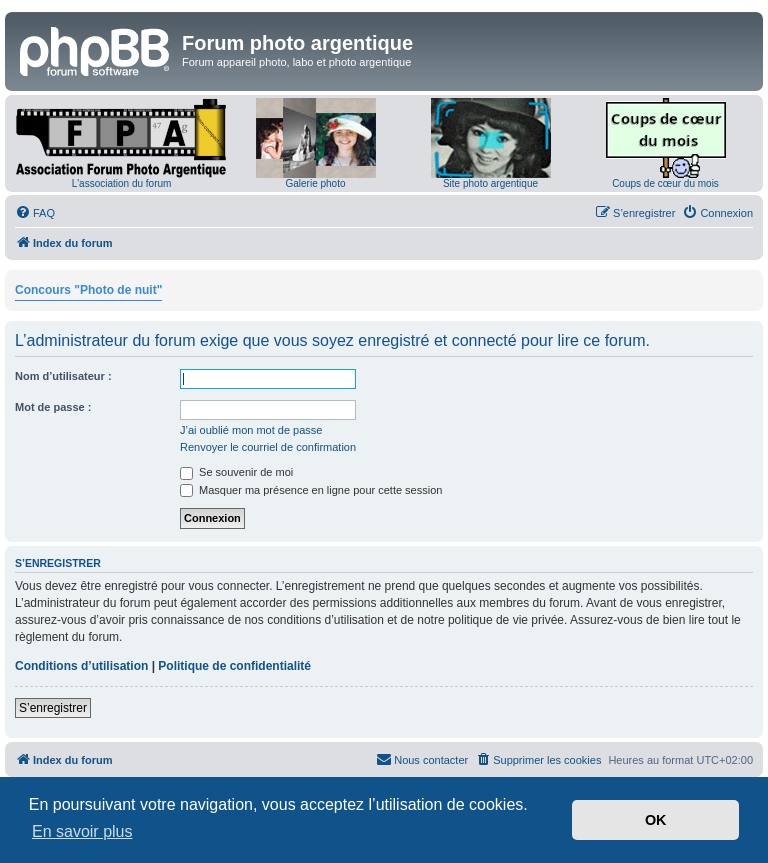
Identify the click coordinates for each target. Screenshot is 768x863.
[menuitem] (35, 213)
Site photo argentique (490, 183)
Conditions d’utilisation (81, 666)
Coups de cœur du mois (665, 183)
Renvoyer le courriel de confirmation (268, 447)
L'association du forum (122, 183)
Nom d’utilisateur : (63, 376)
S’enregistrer (53, 708)
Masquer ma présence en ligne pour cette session (311, 490)
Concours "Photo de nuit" (88, 290)
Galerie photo (315, 183)
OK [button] (656, 820)
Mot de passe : (53, 407)
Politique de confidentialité (234, 666)
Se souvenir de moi (236, 472)
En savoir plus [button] (82, 831)
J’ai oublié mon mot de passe (251, 430)
